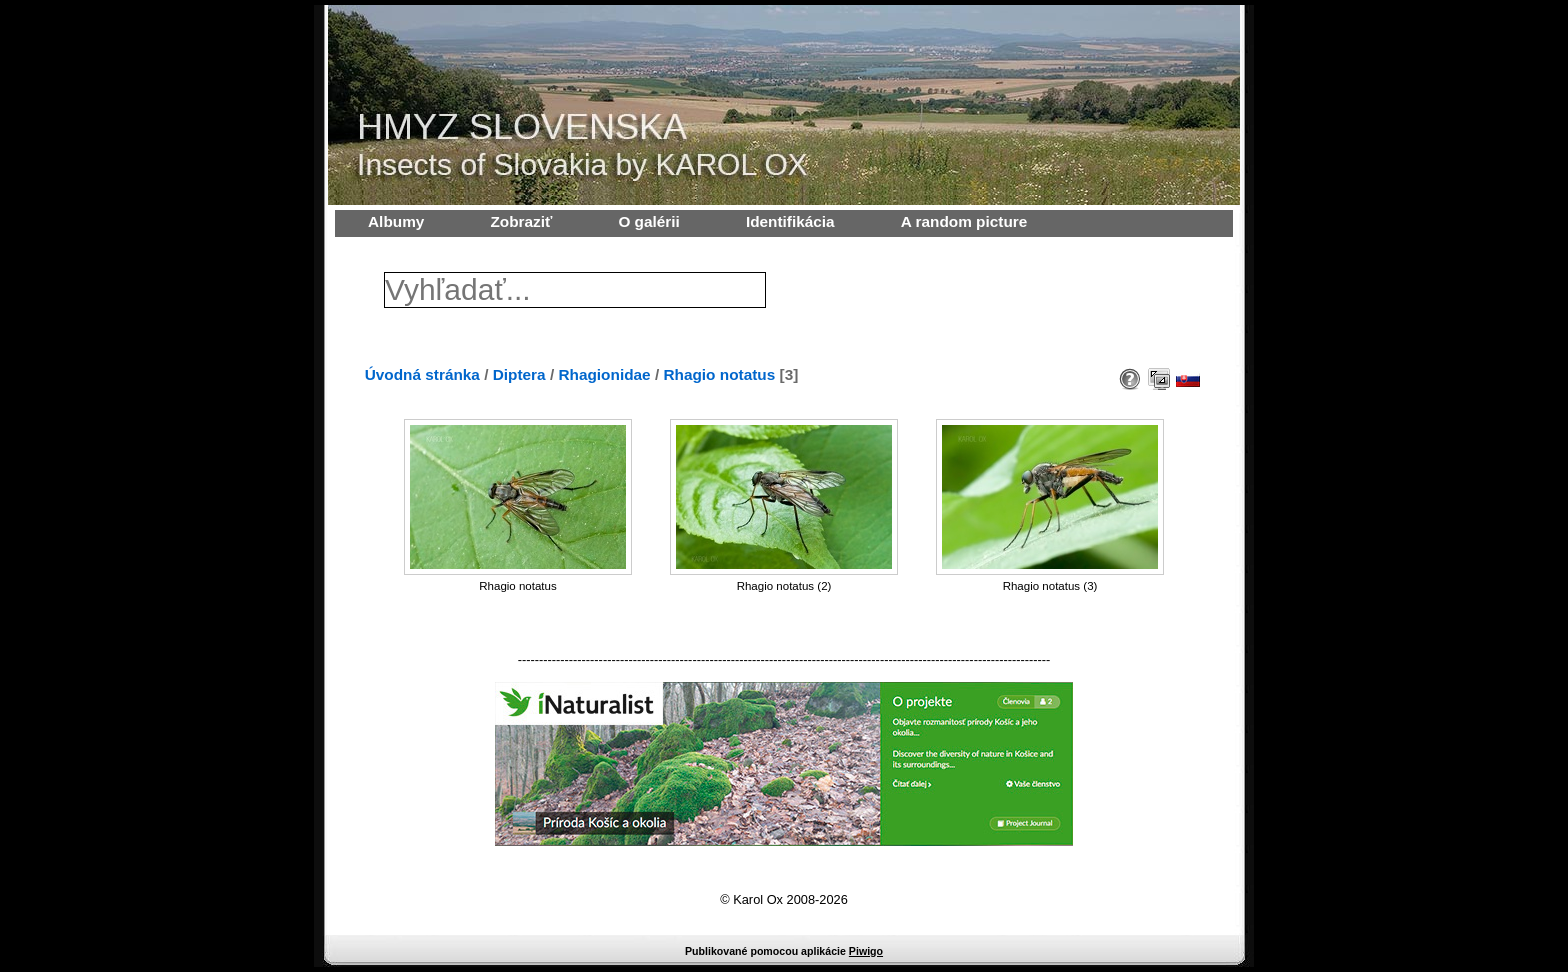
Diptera (519, 374)
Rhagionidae (604, 374)
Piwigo (866, 951)
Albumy (396, 221)
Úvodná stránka (422, 374)
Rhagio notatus (719, 374)
